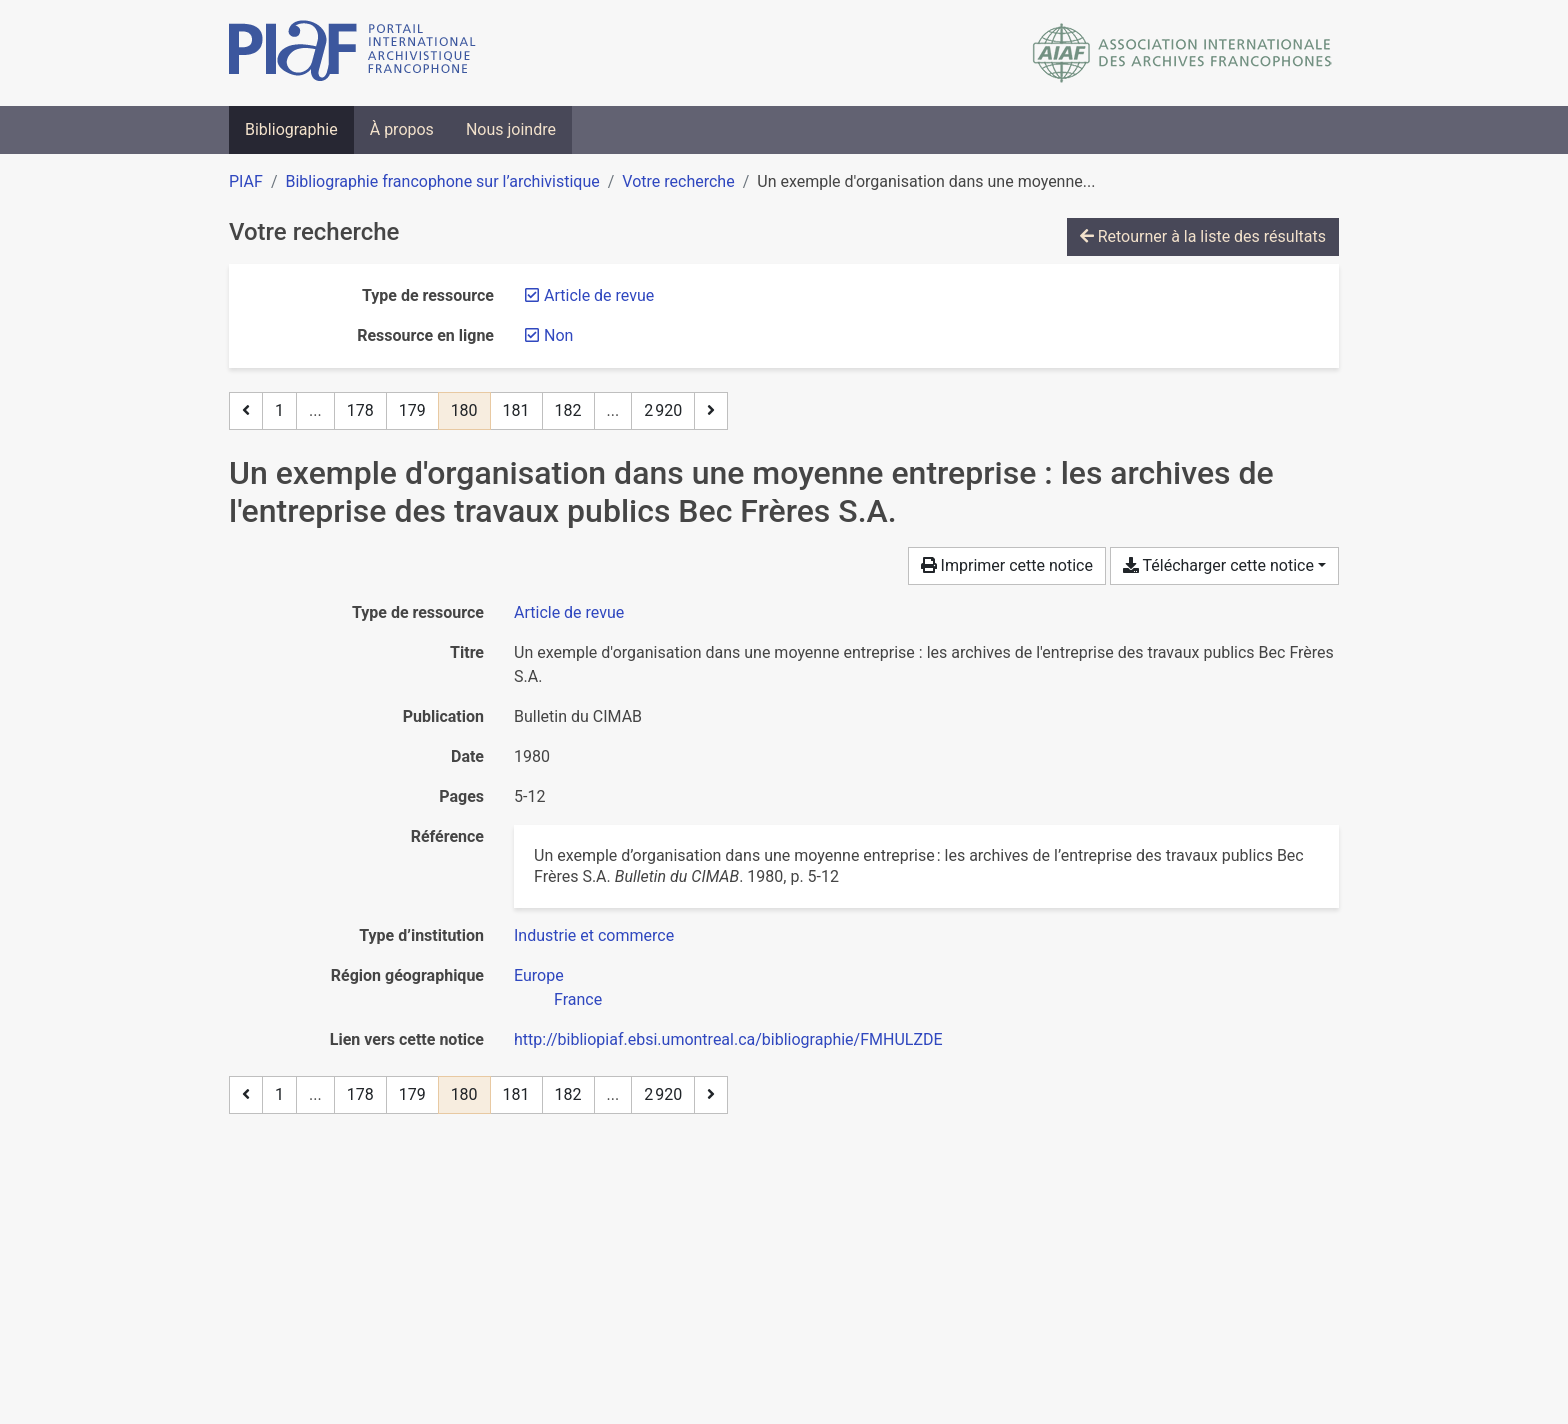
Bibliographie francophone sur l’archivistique (442, 181)
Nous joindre (511, 129)
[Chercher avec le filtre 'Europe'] (539, 975)
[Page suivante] (711, 411)
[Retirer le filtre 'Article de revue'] (599, 295)
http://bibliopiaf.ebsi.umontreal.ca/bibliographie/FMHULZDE (728, 1039)
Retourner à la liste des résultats (1203, 236)
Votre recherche (678, 181)
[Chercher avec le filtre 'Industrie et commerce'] (594, 935)
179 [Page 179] (412, 410)
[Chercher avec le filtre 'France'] (578, 999)
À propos (402, 129)
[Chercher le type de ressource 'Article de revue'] (569, 612)
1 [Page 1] (279, 410)
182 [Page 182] (568, 410)
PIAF (246, 181)
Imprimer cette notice (1007, 565)
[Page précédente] (246, 411)
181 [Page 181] (516, 410)
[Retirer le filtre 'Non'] (558, 335)
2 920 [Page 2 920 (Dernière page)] (663, 410)
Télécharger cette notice (1218, 565)
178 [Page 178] (360, 410)
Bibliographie (291, 129)
